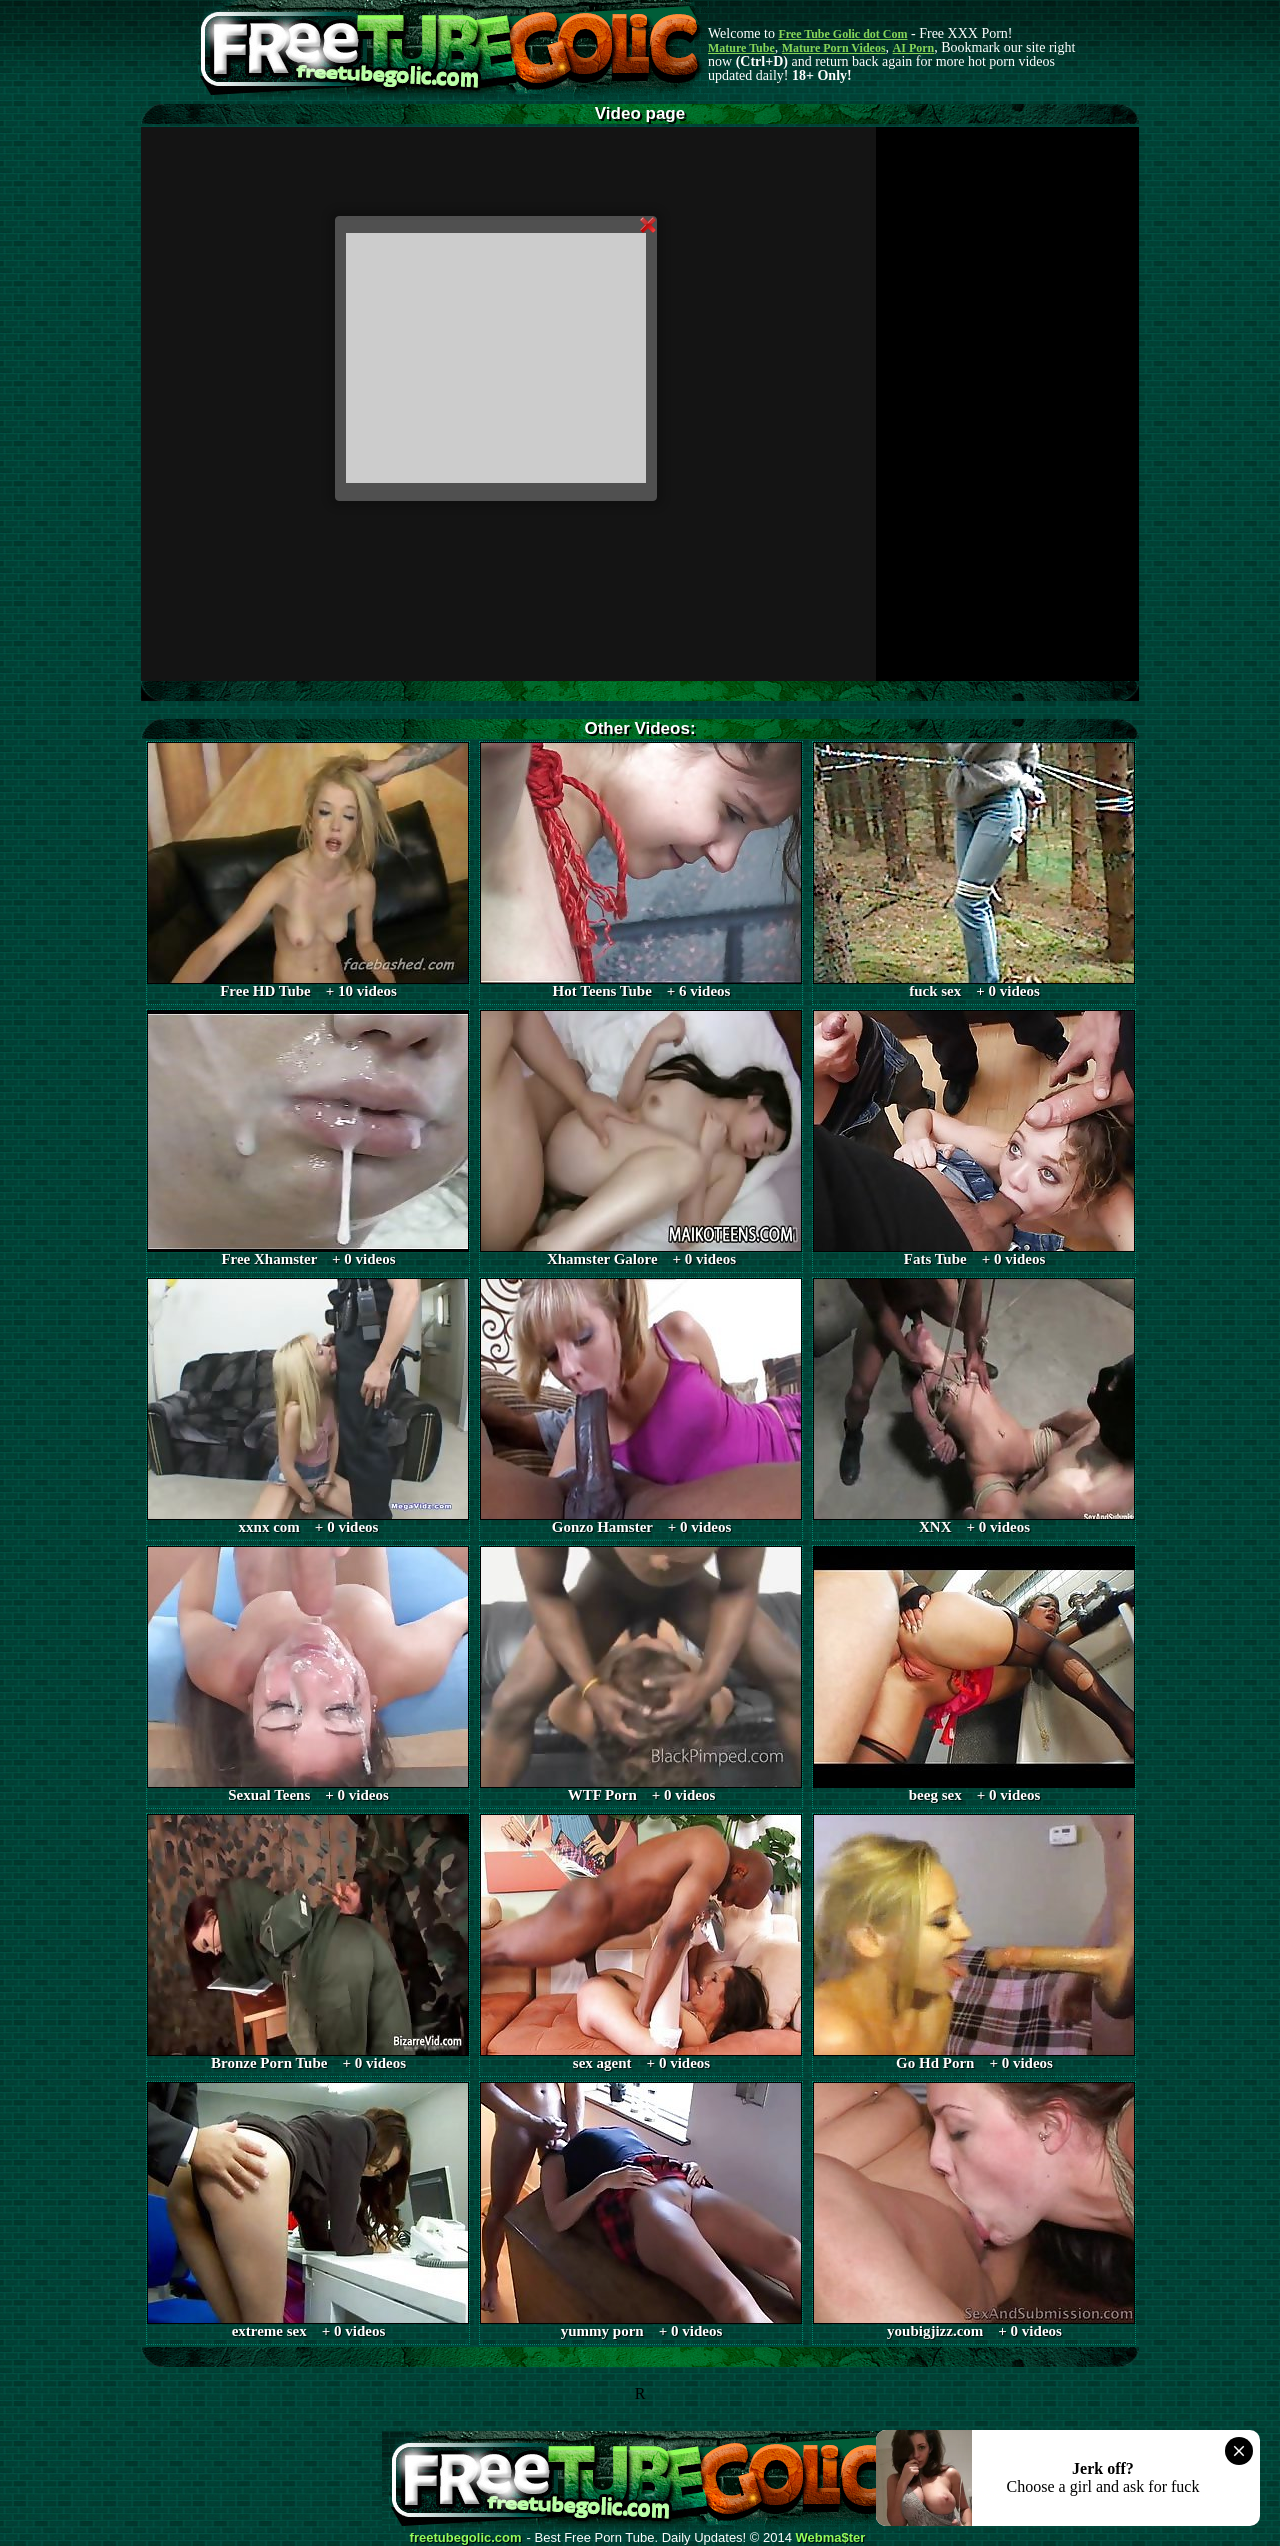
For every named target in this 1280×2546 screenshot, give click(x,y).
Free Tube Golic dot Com (842, 34)
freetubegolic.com (466, 2538)
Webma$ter (831, 2538)
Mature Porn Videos (834, 48)
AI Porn (914, 48)
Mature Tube (741, 48)
